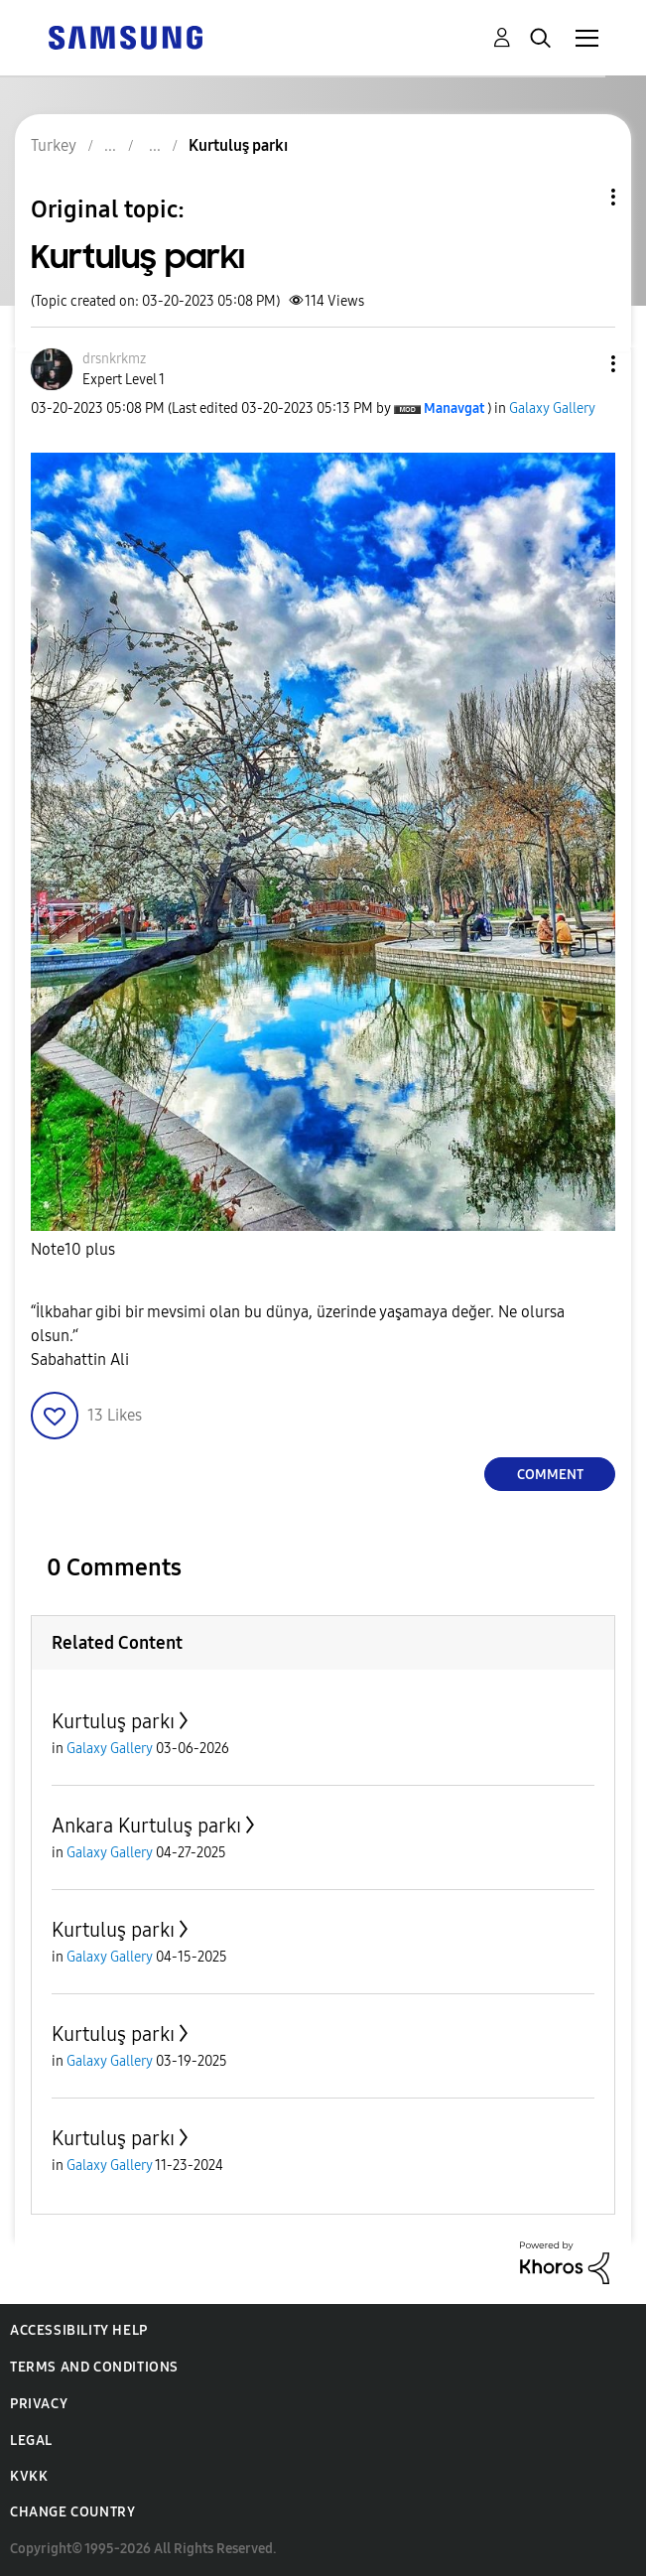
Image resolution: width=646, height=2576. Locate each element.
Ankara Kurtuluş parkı (146, 1825)
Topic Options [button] (579, 197)
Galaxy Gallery (552, 408)
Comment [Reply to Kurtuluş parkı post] (550, 1474)
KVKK (29, 2476)
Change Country (72, 2512)
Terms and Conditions (94, 2367)
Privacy (38, 2403)
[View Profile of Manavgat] (454, 408)
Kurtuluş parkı (113, 1721)
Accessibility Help (79, 2330)
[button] (580, 363)
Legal (31, 2440)
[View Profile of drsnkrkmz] (114, 358)
